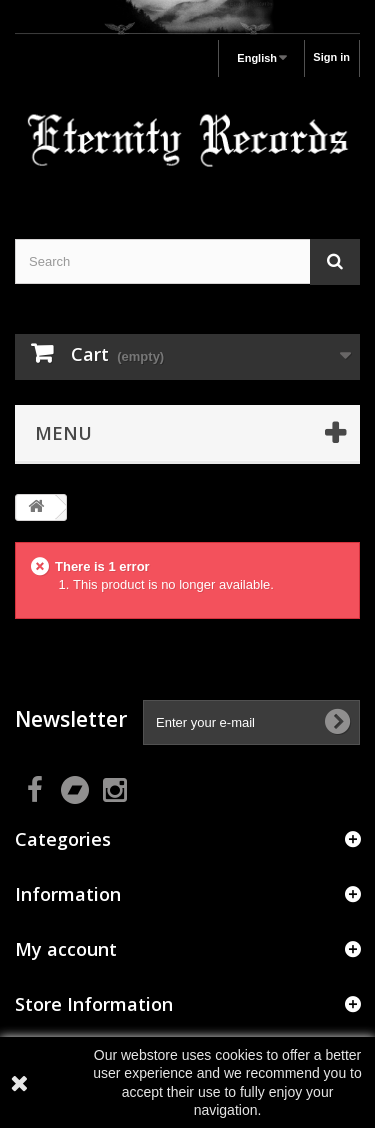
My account (66, 949)
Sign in (331, 57)
